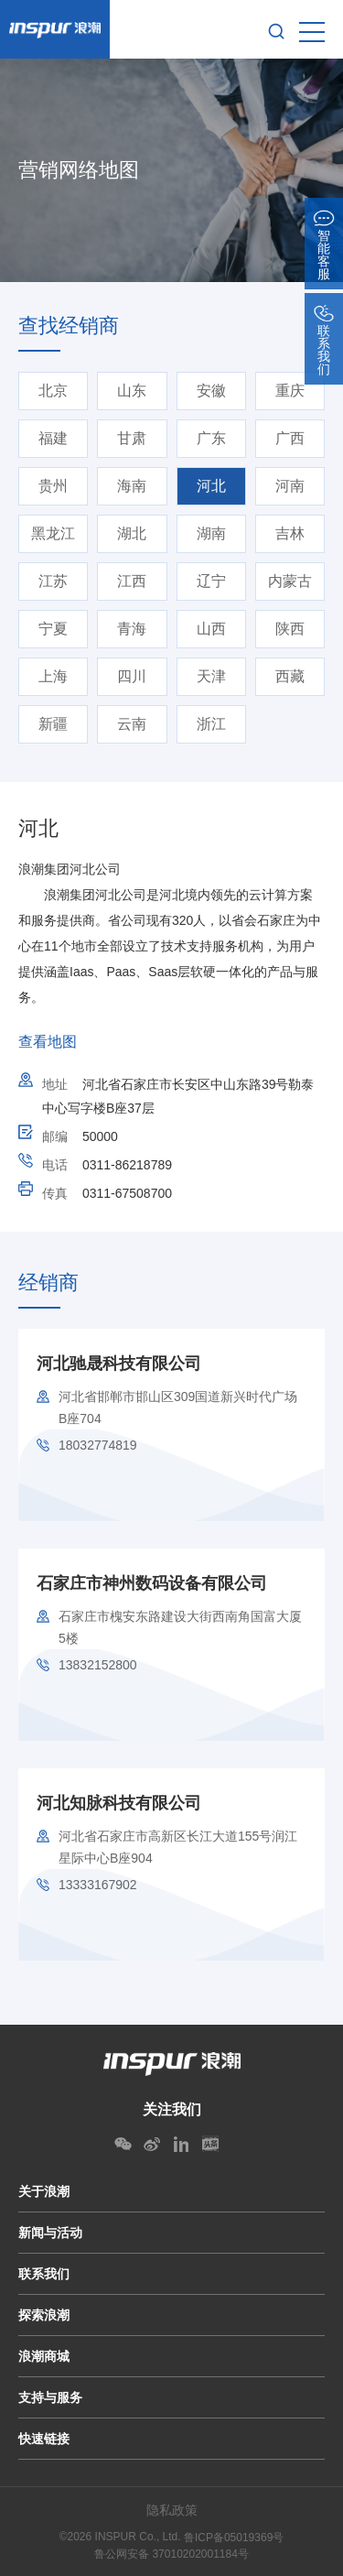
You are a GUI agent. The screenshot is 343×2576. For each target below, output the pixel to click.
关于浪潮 (44, 2191)
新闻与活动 (50, 2232)
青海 (131, 628)
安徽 (211, 390)
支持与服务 (50, 2397)
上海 (53, 676)
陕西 (290, 628)
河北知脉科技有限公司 (119, 1803)
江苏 (53, 581)
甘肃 (131, 438)
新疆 (53, 724)
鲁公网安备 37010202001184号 (171, 2554)
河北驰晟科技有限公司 (119, 1363)
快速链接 (44, 2438)
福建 (53, 438)
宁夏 (53, 628)
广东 (211, 438)
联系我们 (44, 2273)
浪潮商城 (44, 2356)
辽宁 (211, 581)
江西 (131, 581)
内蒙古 (290, 581)
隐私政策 (172, 2510)
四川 (131, 676)
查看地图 (47, 1041)
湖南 (211, 533)
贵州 (53, 486)
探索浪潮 (44, 2315)
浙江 (211, 724)
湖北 (131, 533)
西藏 (290, 676)
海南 (131, 486)
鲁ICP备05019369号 (234, 2537)
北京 (53, 390)
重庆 (290, 390)
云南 (131, 724)
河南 (290, 486)
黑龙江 (53, 533)
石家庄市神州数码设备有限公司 (152, 1583)
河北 (211, 486)
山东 (131, 390)
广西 (290, 438)
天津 (211, 676)
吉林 (290, 533)
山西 (211, 628)
